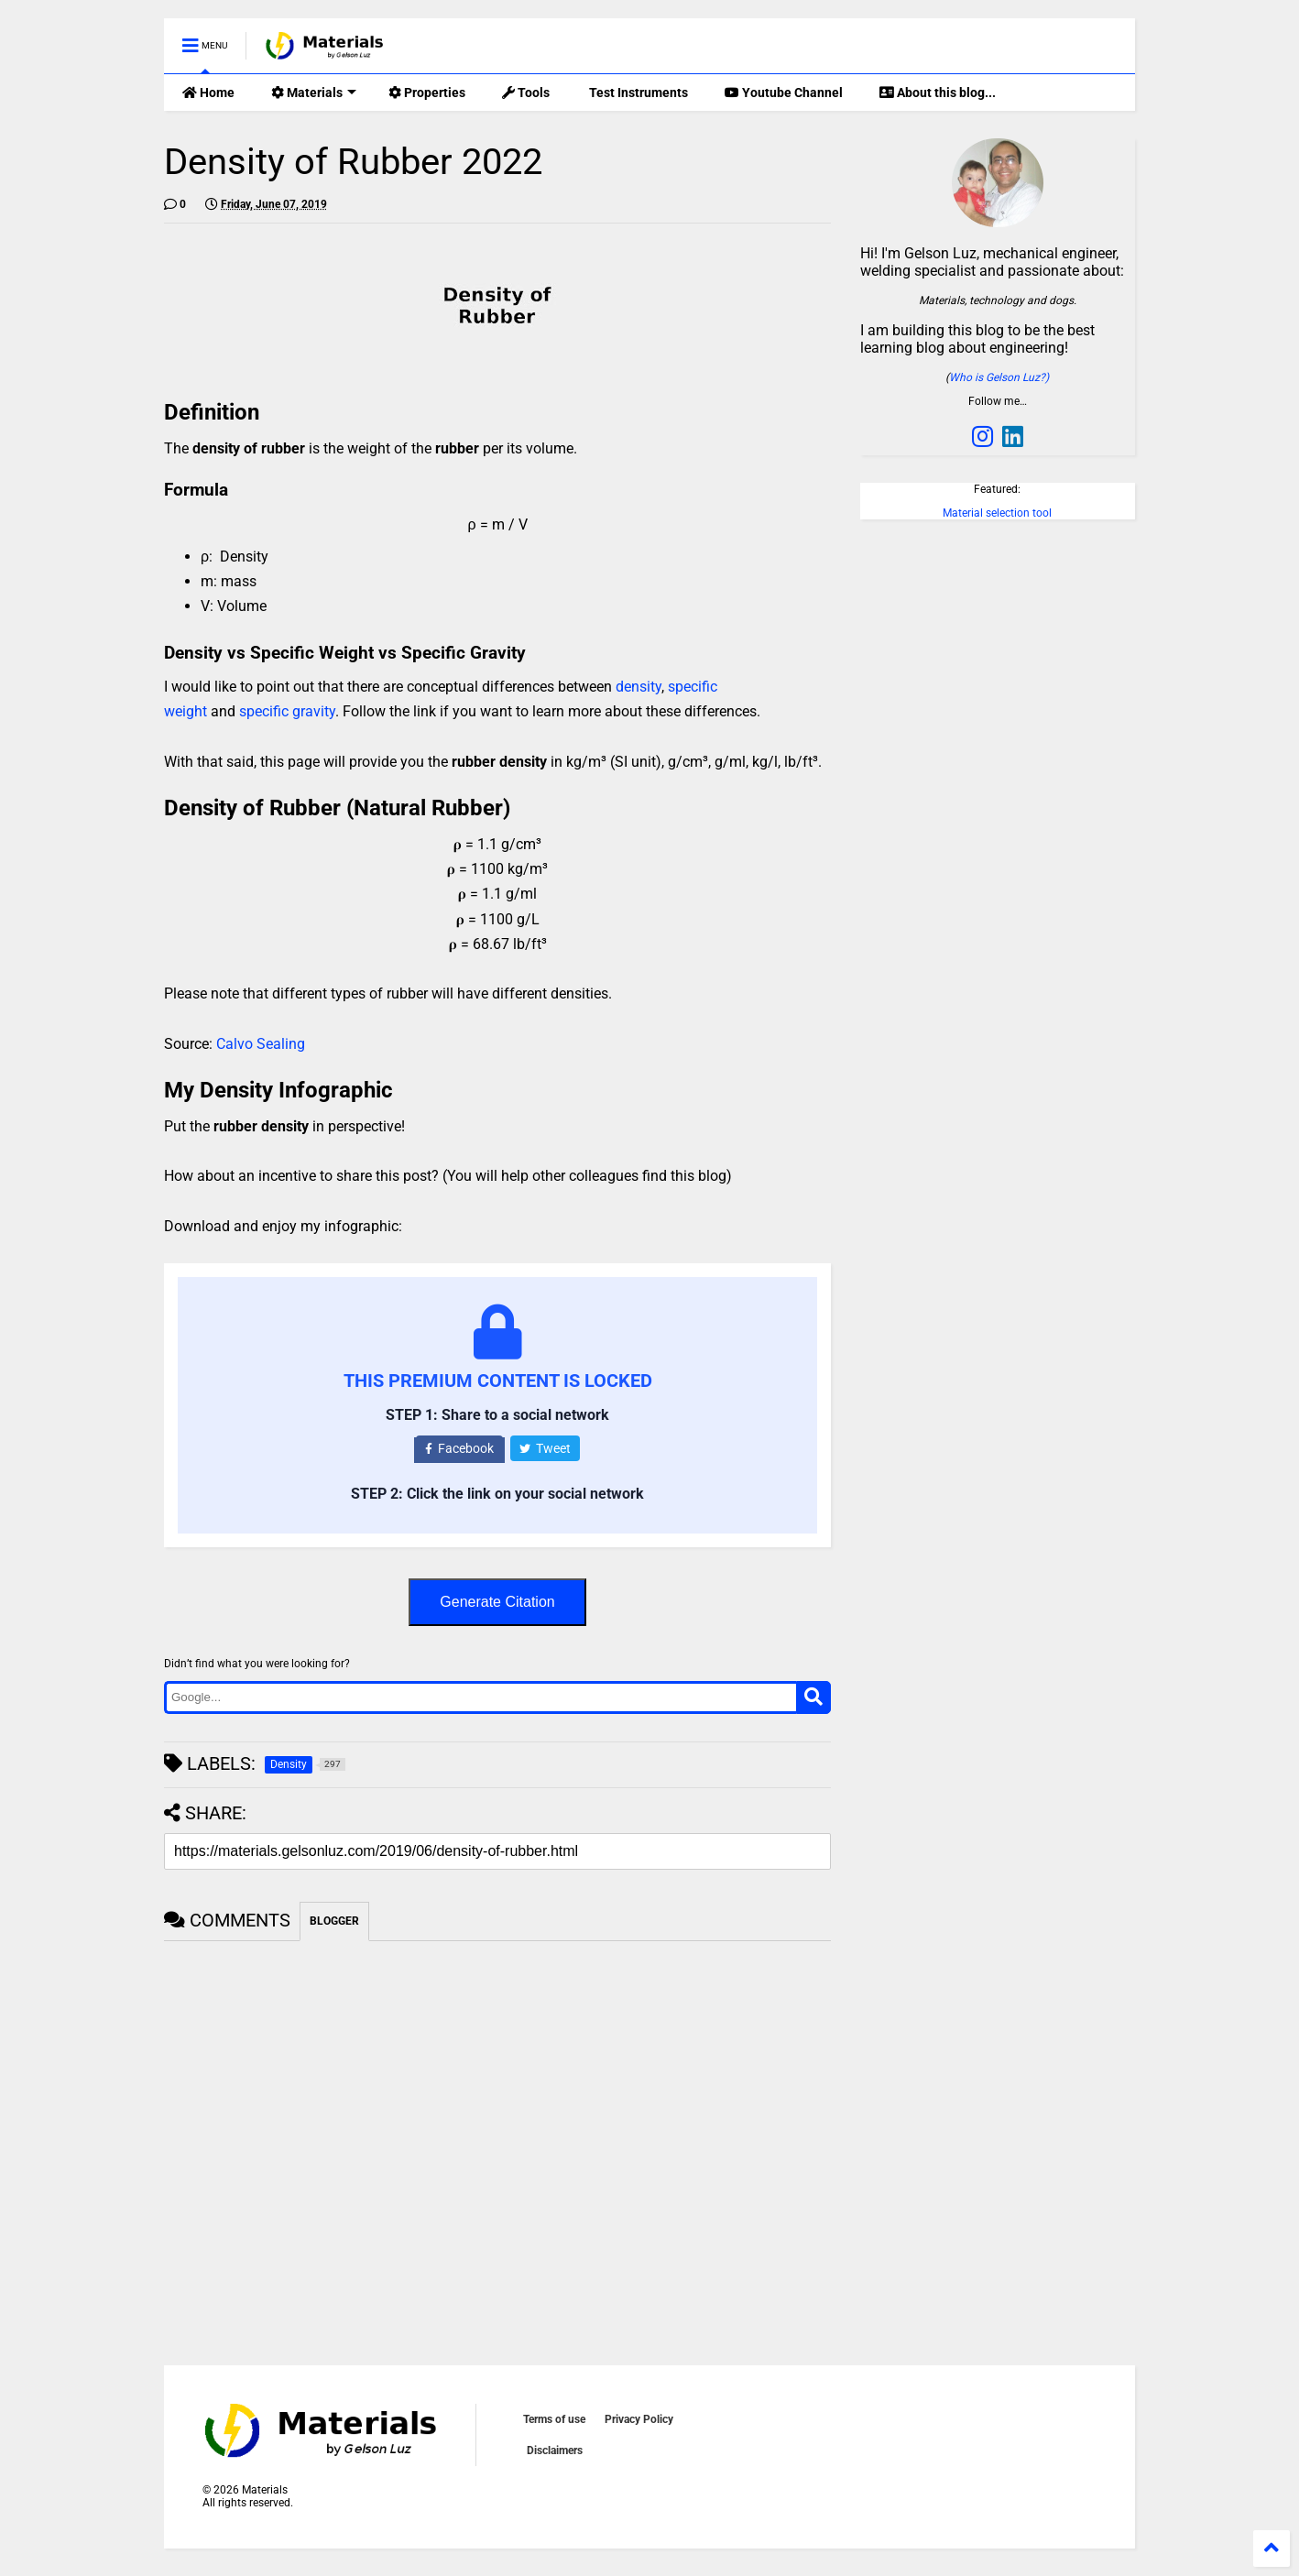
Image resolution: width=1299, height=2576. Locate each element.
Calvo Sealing (260, 1044)
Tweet (545, 1448)
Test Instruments (637, 92)
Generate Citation (497, 1602)
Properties (426, 92)
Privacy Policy (639, 2419)
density (638, 686)
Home (208, 92)
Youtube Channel (784, 92)
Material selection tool (997, 513)
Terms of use (554, 2419)
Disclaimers (555, 2450)
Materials (313, 92)
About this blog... (937, 92)
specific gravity (287, 711)
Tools (526, 92)
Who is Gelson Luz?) (999, 377)
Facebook (459, 1448)
